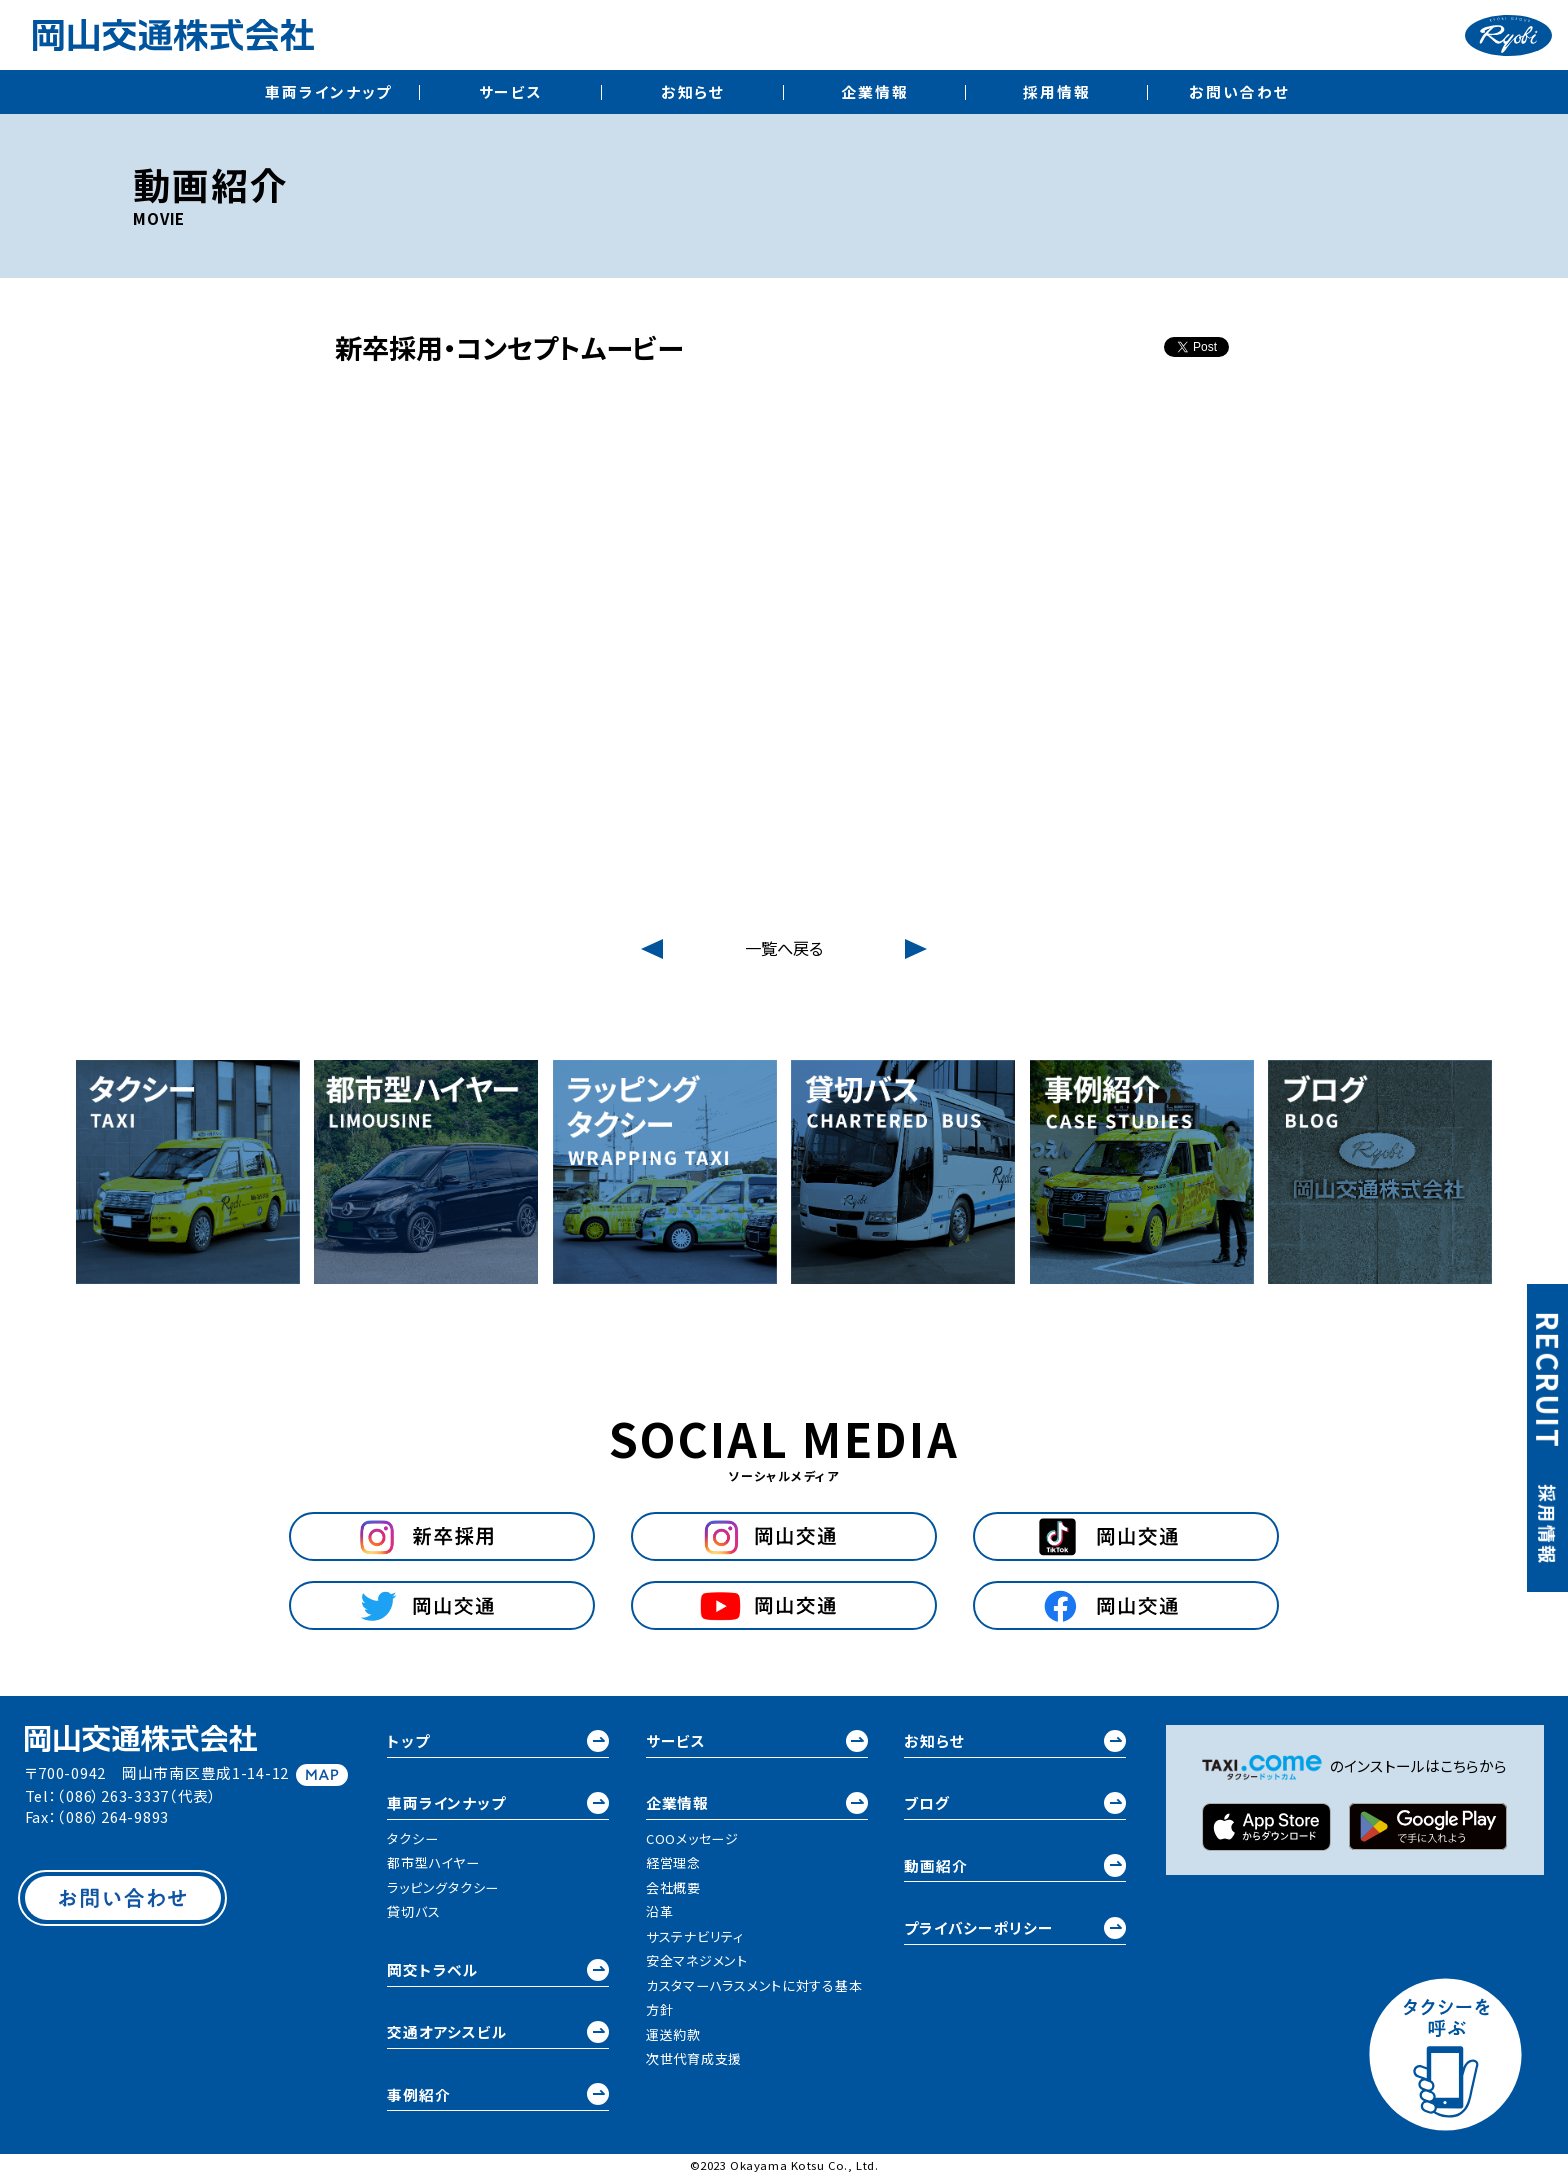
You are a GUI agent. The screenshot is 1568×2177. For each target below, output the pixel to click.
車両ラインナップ (328, 91)
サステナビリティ (695, 1936)
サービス (511, 91)
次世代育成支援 (694, 2058)
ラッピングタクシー (443, 1887)
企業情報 (875, 91)
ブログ (1015, 1803)
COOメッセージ (692, 1838)
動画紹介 (1015, 1865)
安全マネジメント (697, 1960)
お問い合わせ (1239, 91)
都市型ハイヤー (433, 1862)
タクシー (412, 1838)
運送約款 (673, 2034)
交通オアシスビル (498, 2032)
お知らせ (693, 91)
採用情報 (1057, 91)
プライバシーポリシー (1015, 1928)
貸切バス (413, 1911)
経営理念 (673, 1862)
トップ (498, 1741)
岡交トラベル (498, 1970)
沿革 (659, 1911)
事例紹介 (498, 2094)
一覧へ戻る (784, 948)
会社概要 (673, 1887)
